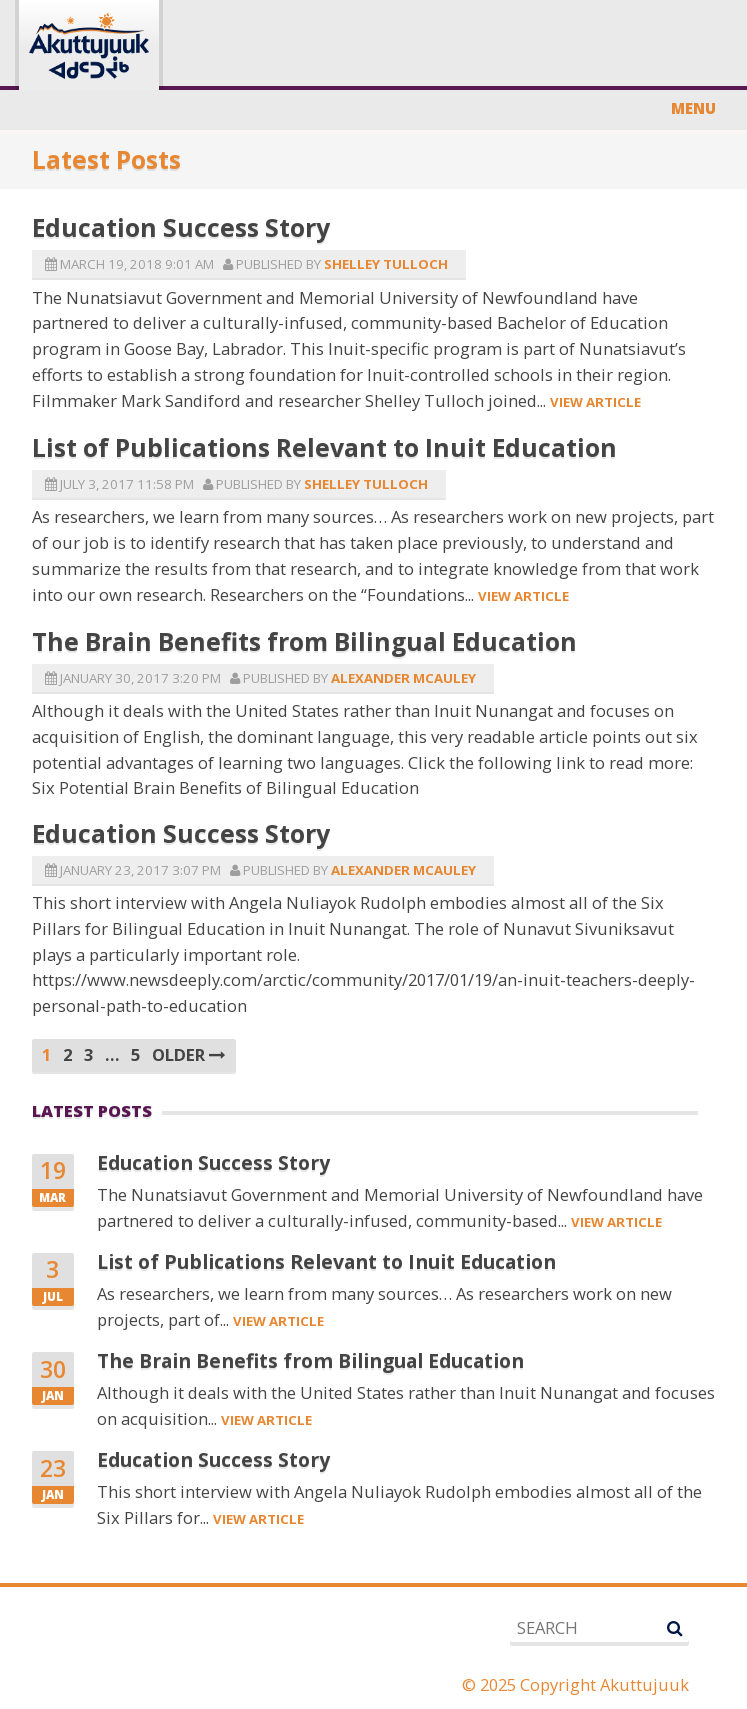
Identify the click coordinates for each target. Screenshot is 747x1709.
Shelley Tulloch (386, 264)
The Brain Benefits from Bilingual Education (304, 641)
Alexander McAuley (403, 678)
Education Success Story (181, 227)
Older (189, 1054)
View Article (595, 402)
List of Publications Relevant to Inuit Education (324, 447)
